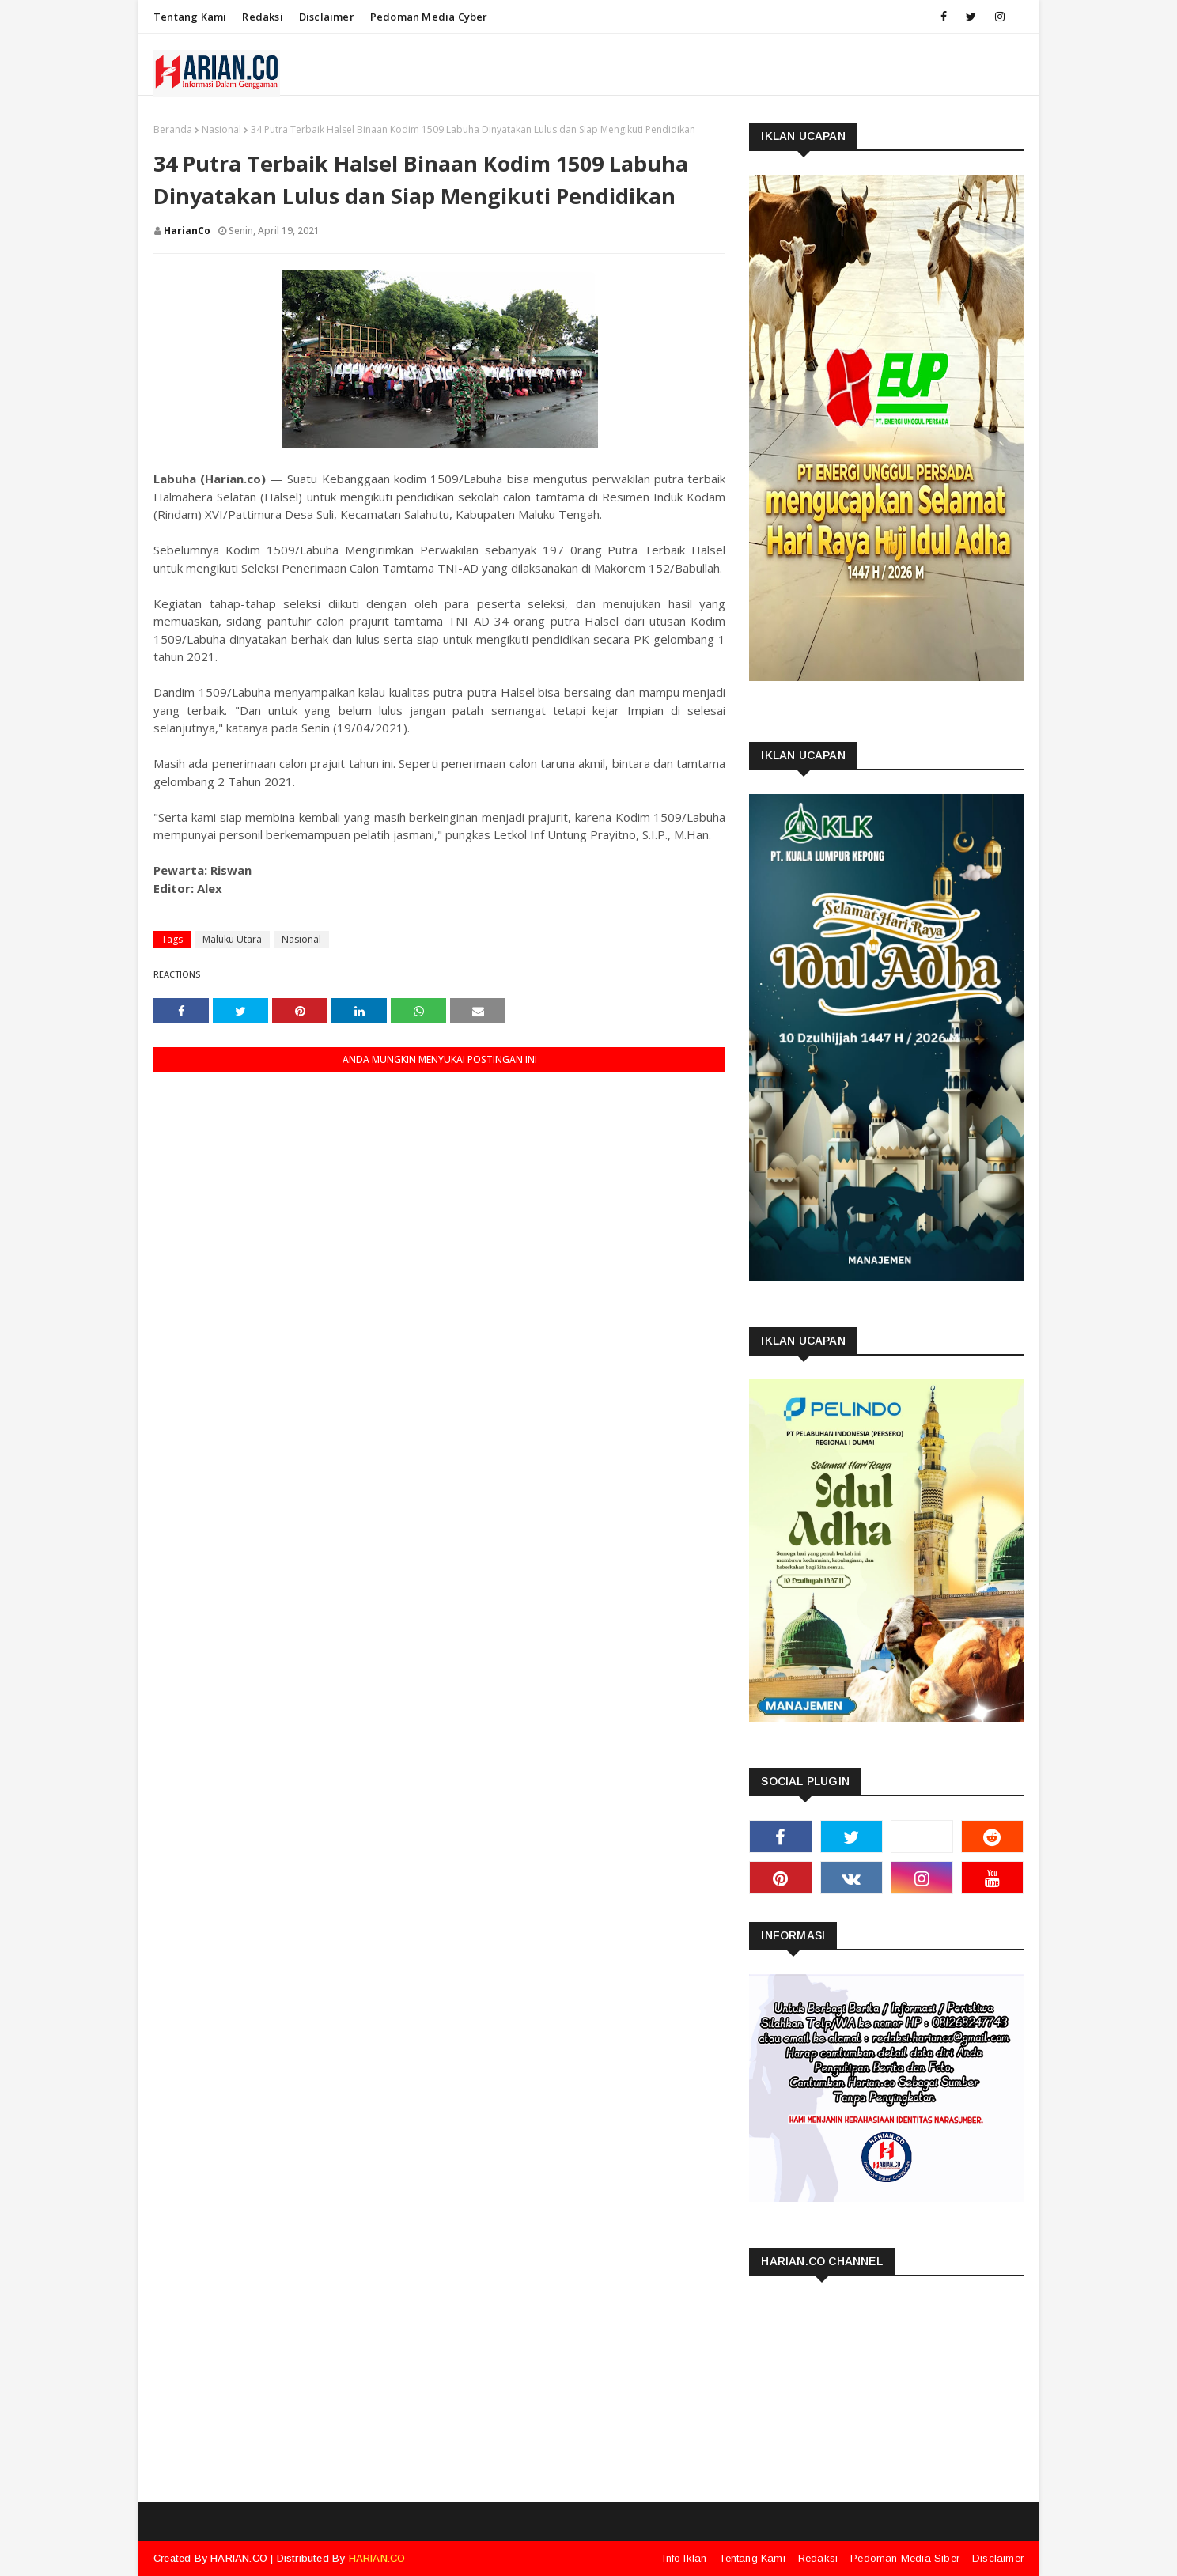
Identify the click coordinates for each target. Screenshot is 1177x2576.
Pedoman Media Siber (904, 2558)
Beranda (172, 129)
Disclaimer (326, 16)
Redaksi (262, 16)
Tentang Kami (189, 16)
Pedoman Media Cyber (429, 16)
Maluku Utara (232, 939)
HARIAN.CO (238, 2558)
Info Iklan (684, 2558)
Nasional (221, 129)
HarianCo (187, 230)
